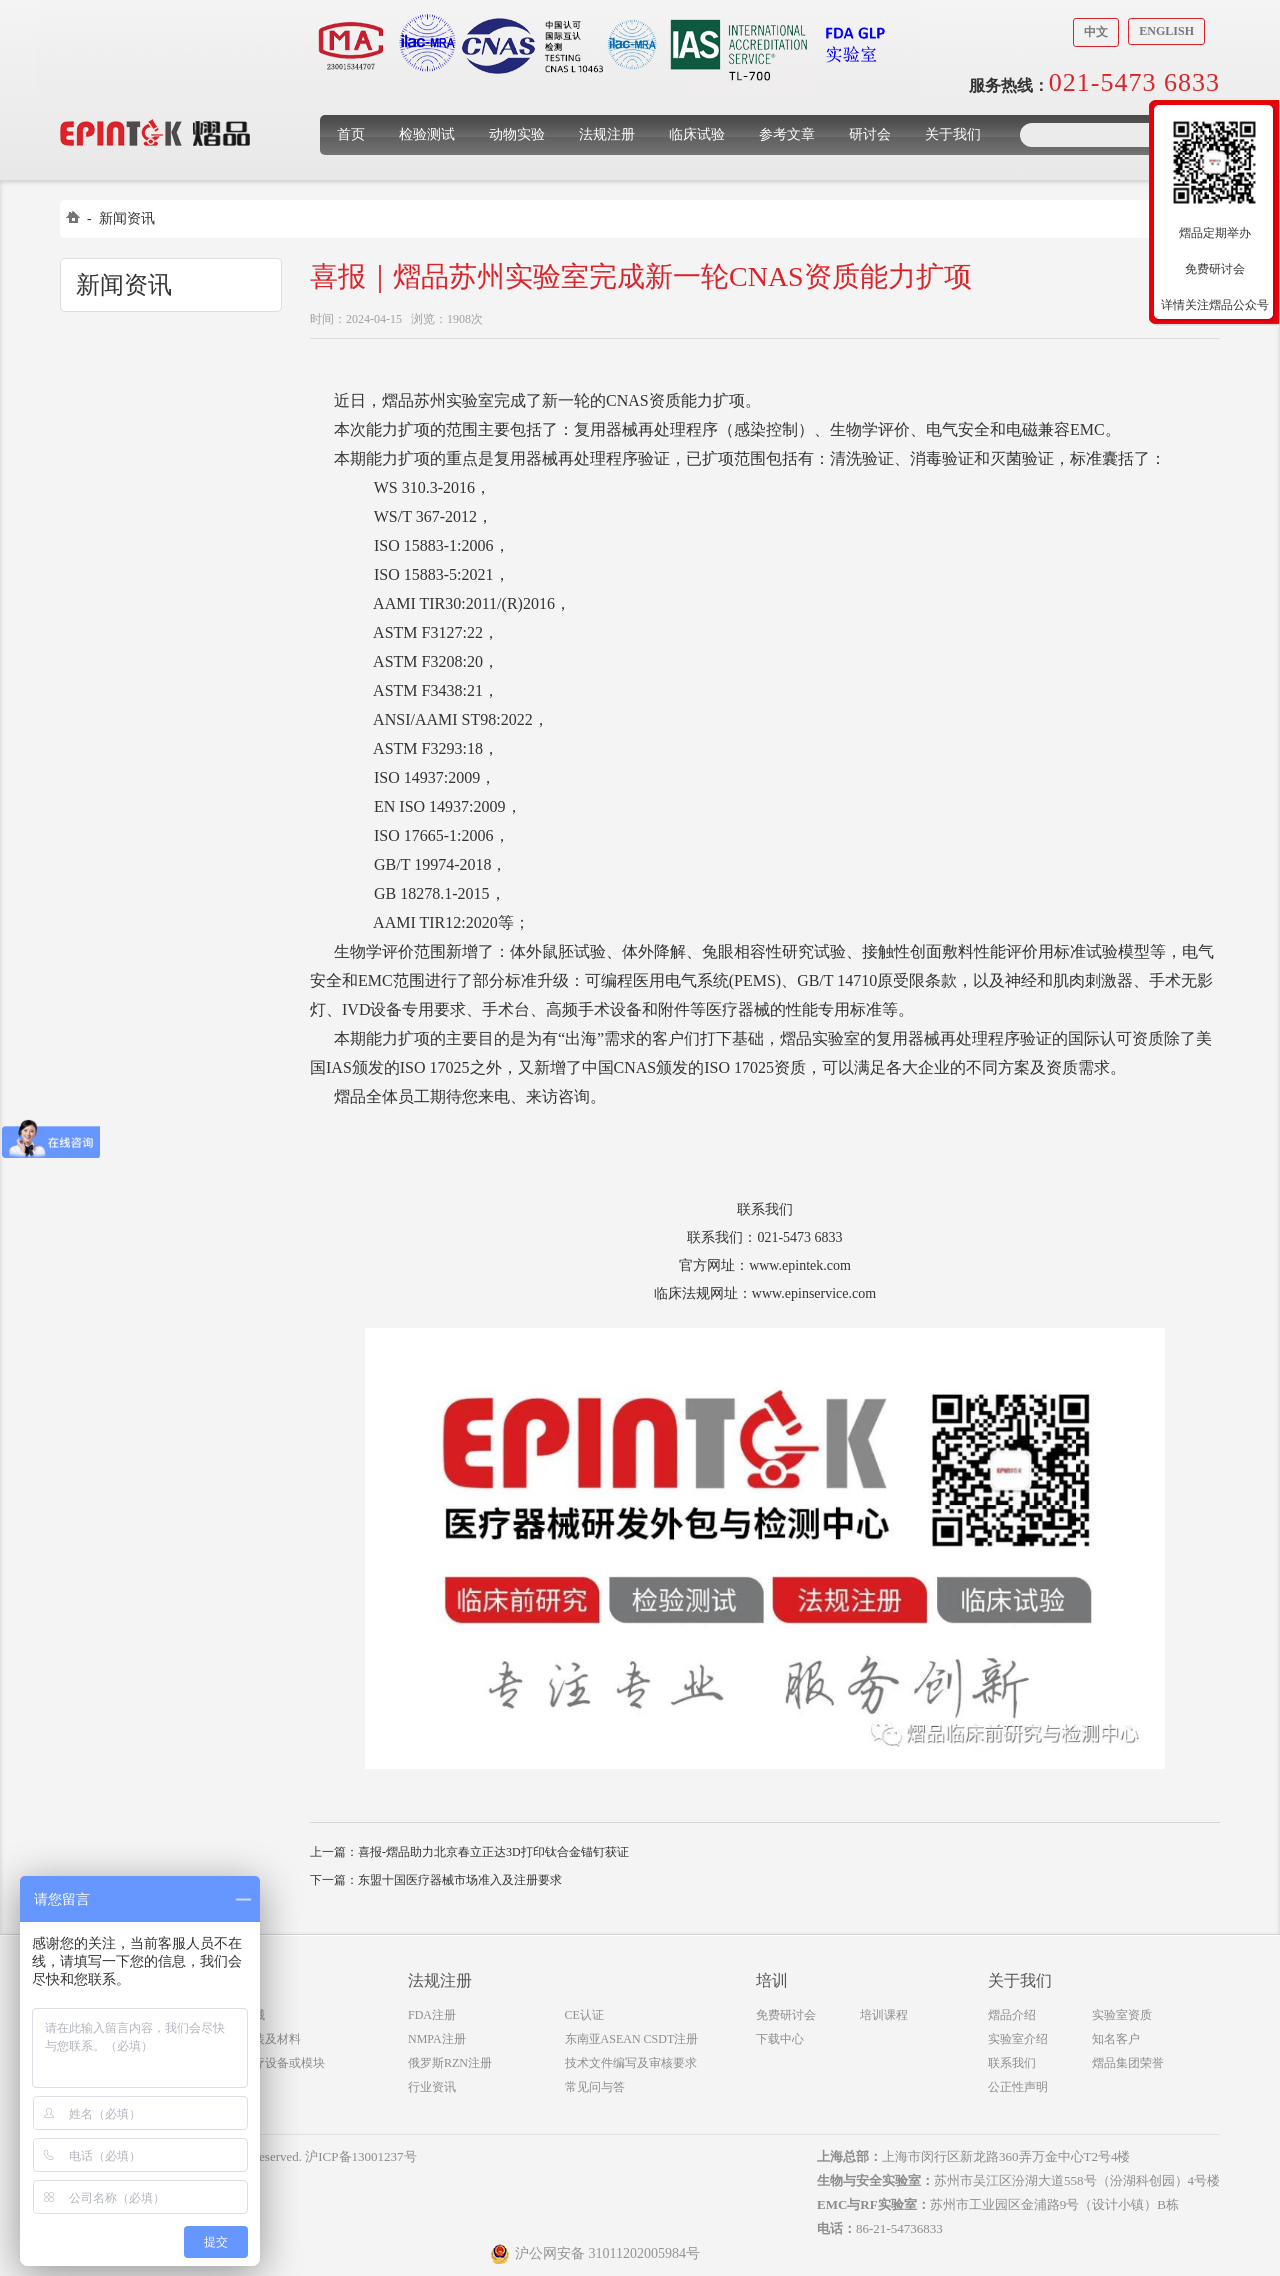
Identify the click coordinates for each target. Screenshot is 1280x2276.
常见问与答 (595, 2087)
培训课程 (884, 2015)
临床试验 (697, 134)
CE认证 (584, 2015)
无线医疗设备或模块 (271, 2063)
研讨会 (870, 134)
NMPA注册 (437, 2039)
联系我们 (1012, 2063)
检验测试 (427, 134)
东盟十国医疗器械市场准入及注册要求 (460, 1880)
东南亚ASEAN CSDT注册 (632, 2039)
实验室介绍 (1018, 2039)
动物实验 (517, 134)
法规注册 (607, 134)
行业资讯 (432, 2087)
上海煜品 (155, 102)
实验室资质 (1122, 2015)
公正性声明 (1018, 2087)
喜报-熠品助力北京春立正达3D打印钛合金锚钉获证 (493, 1852)
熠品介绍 (1012, 2015)
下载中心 (780, 2039)
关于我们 (953, 134)
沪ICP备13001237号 (360, 2156)
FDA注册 (432, 2015)
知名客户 (1116, 2039)
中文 (1096, 32)
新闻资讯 (127, 218)
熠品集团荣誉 (1128, 2063)
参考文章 (787, 134)
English (1166, 31)
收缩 (1137, 227)
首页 (351, 134)
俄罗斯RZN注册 (450, 2063)
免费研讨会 (786, 2015)
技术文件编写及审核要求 (631, 2063)
